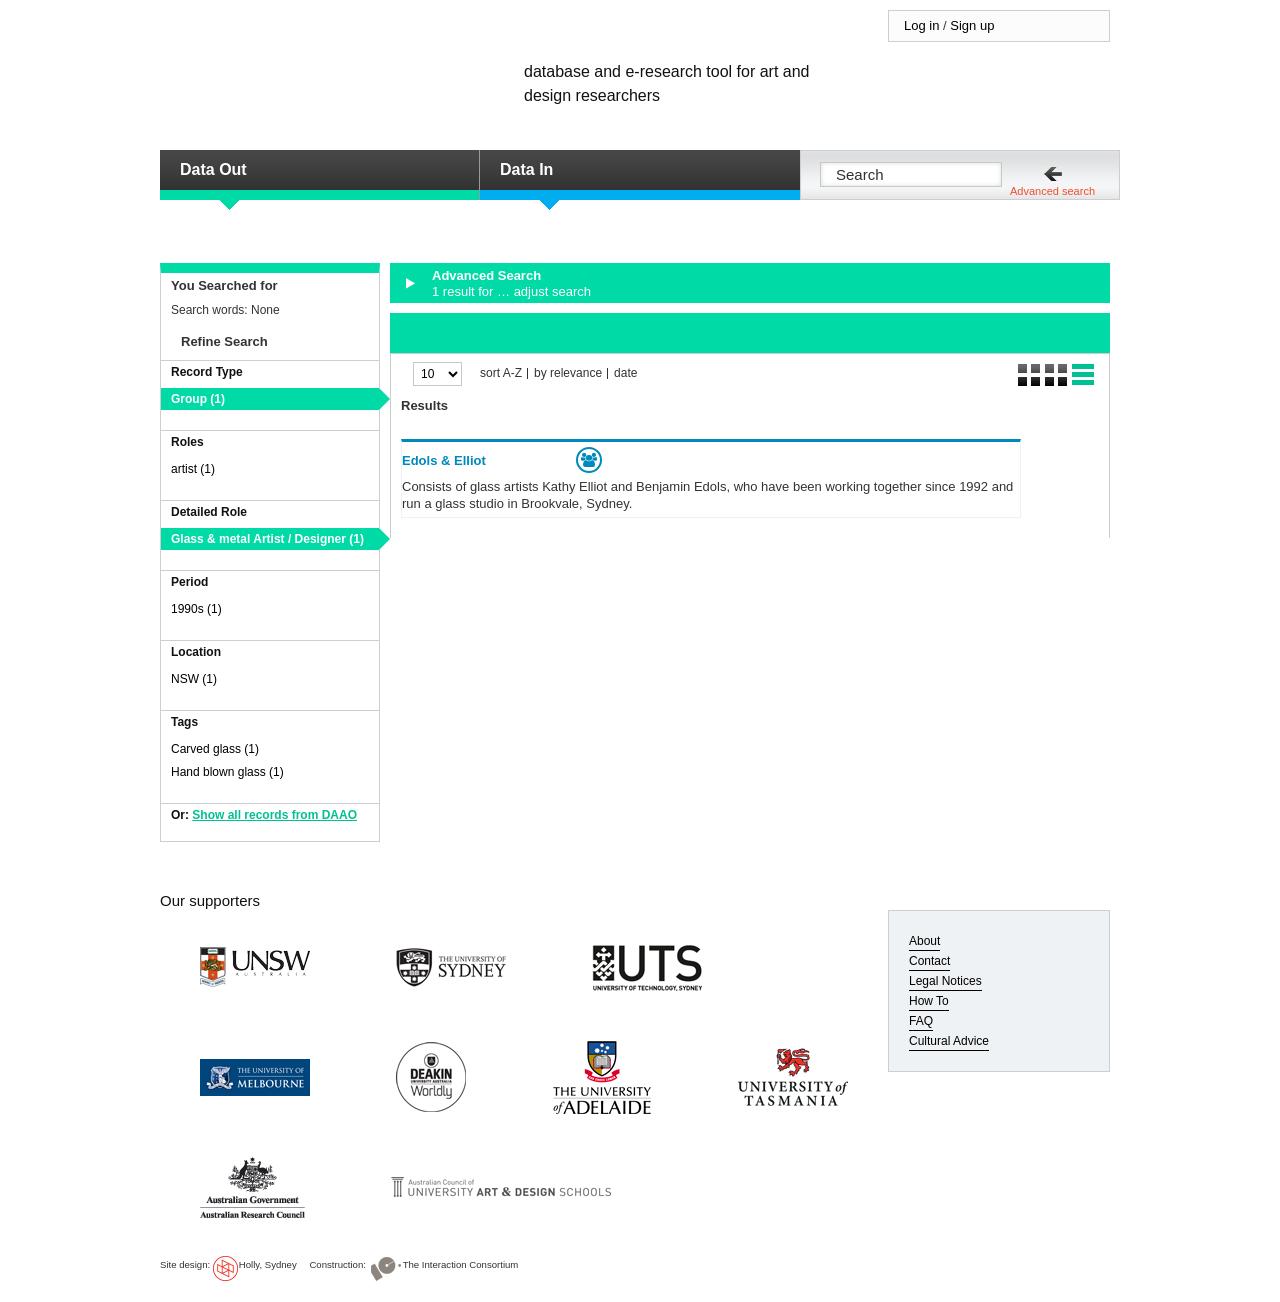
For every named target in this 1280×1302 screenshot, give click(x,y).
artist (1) (193, 469)
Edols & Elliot (444, 460)
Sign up (972, 25)
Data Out (213, 169)
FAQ (921, 1021)
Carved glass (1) (215, 749)
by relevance (568, 373)
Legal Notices (945, 981)
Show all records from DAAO (274, 815)
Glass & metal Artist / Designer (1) (267, 539)
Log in (921, 25)
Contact (929, 961)
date (625, 373)
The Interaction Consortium (461, 1264)
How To (929, 1001)
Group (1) (198, 399)
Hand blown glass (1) (227, 772)
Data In (526, 169)
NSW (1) (194, 679)
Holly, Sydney (268, 1264)
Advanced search (1052, 191)
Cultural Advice (949, 1041)
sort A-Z (501, 373)
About (924, 941)
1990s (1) (196, 609)
